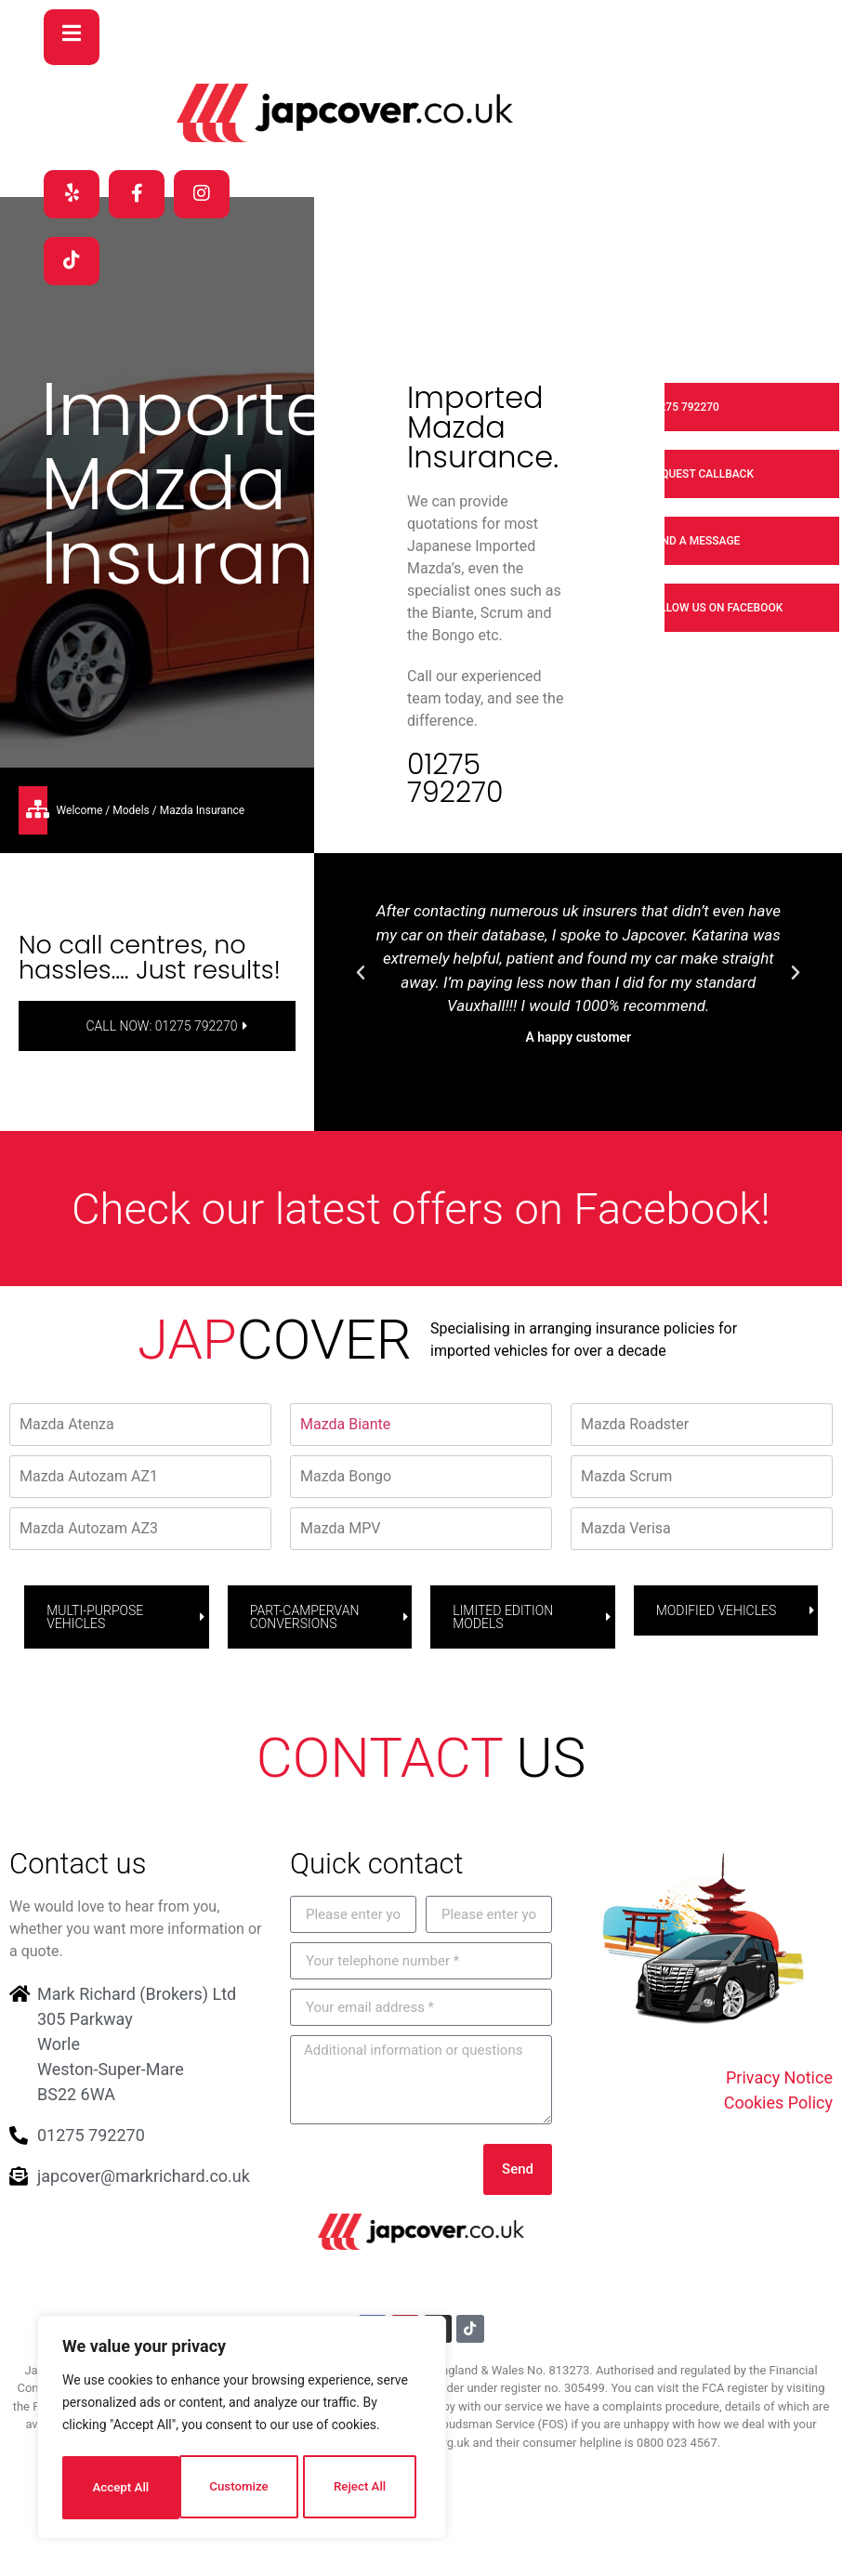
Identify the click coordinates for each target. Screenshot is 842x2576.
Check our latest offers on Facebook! (421, 1210)
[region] (241, 2430)
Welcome (80, 812)
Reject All (243, 2487)
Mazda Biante (345, 1426)
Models (131, 812)
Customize (121, 2487)
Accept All (363, 2487)
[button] (360, 975)
